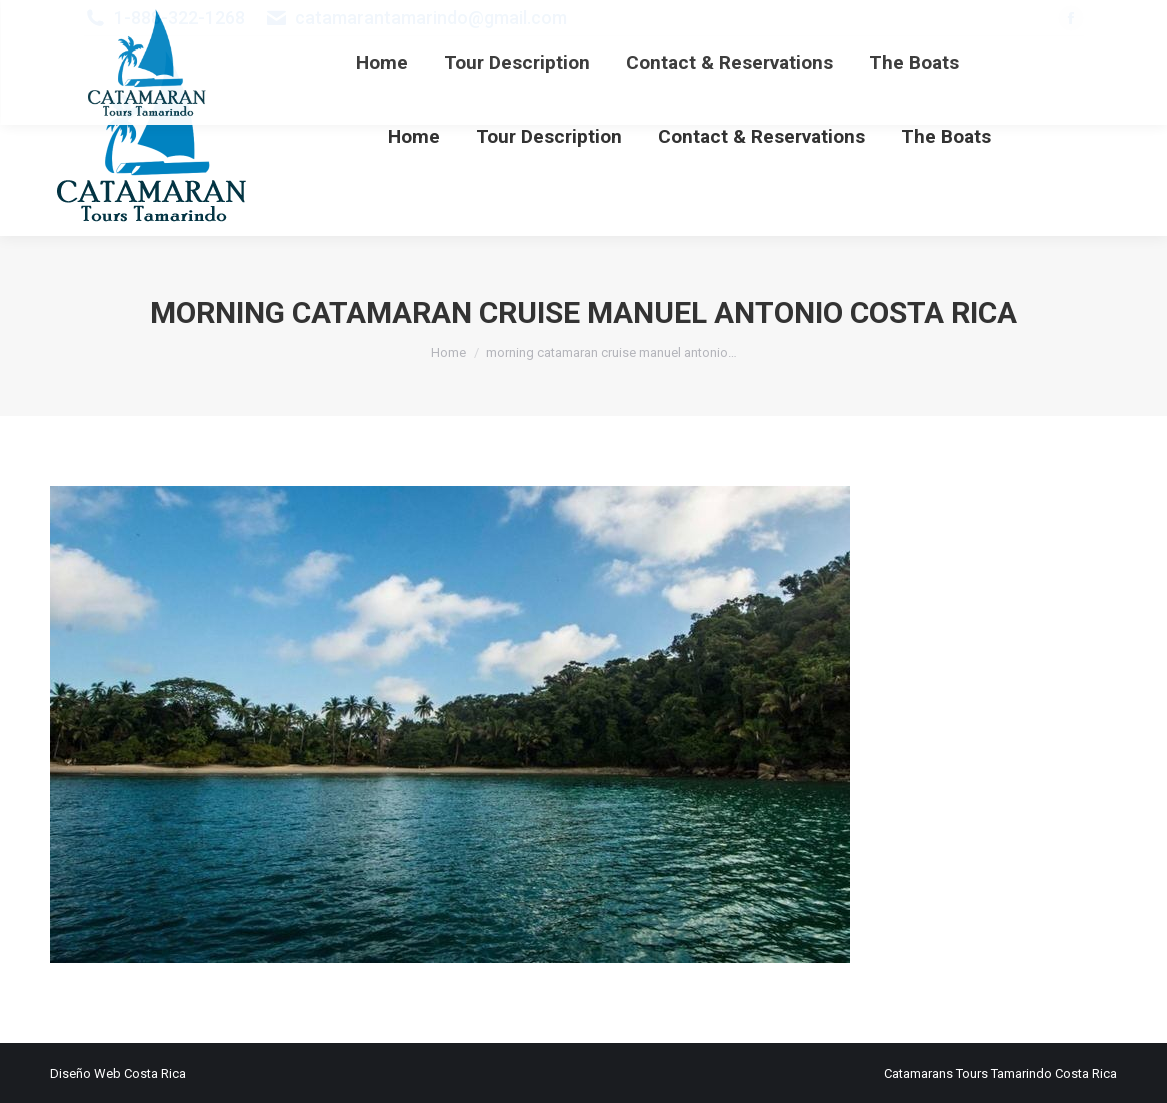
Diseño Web (85, 1073)
